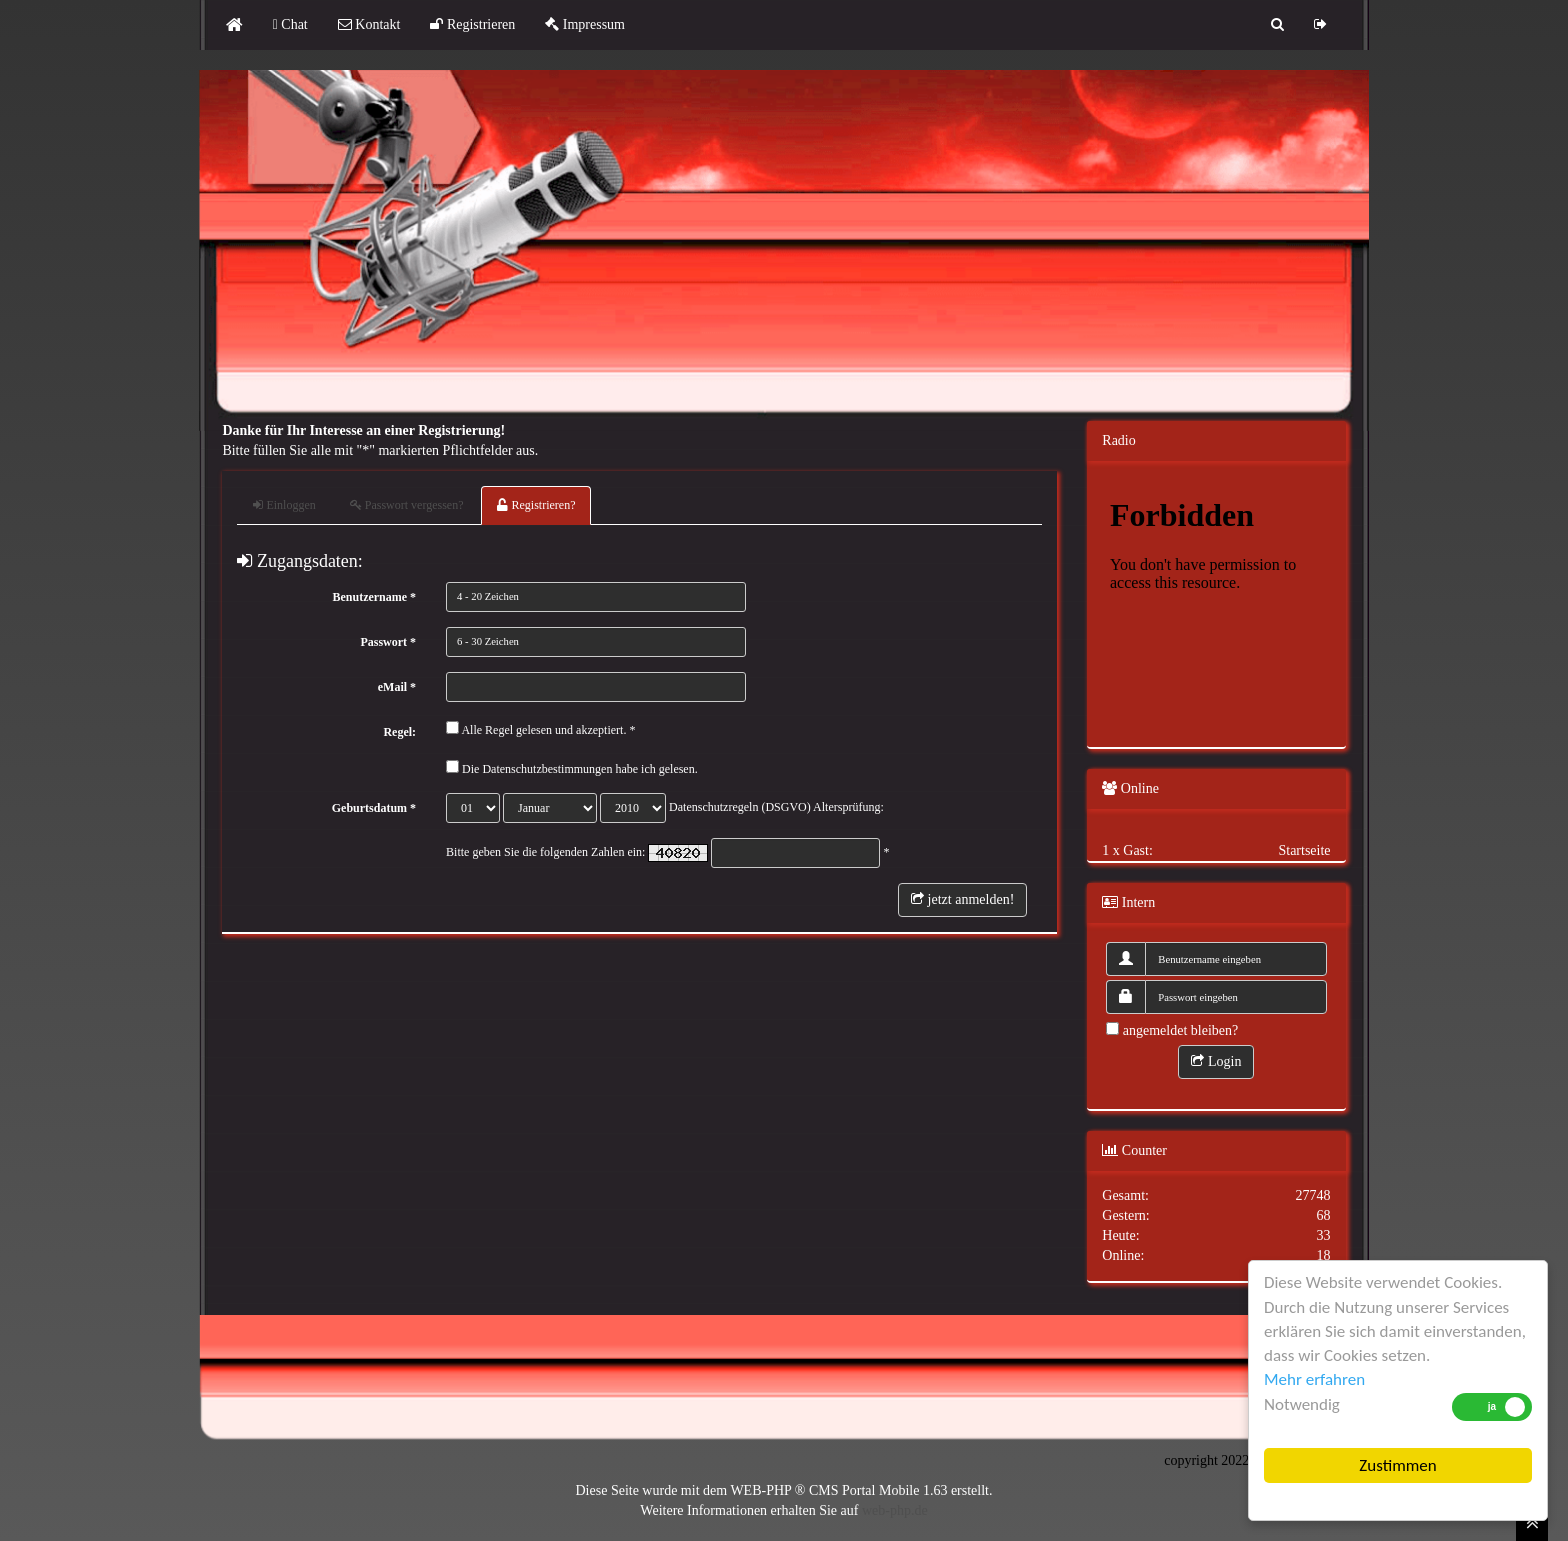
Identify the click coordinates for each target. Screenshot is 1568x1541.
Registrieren (472, 24)
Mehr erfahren (1314, 1379)
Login (1216, 1061)
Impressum (585, 24)
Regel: (399, 732)
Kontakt (369, 24)
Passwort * (388, 642)
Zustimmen (1397, 1465)
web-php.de (895, 1510)
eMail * (397, 687)
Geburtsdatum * (374, 808)
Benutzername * (374, 597)
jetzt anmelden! (962, 899)
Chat (290, 24)
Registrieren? (536, 505)
